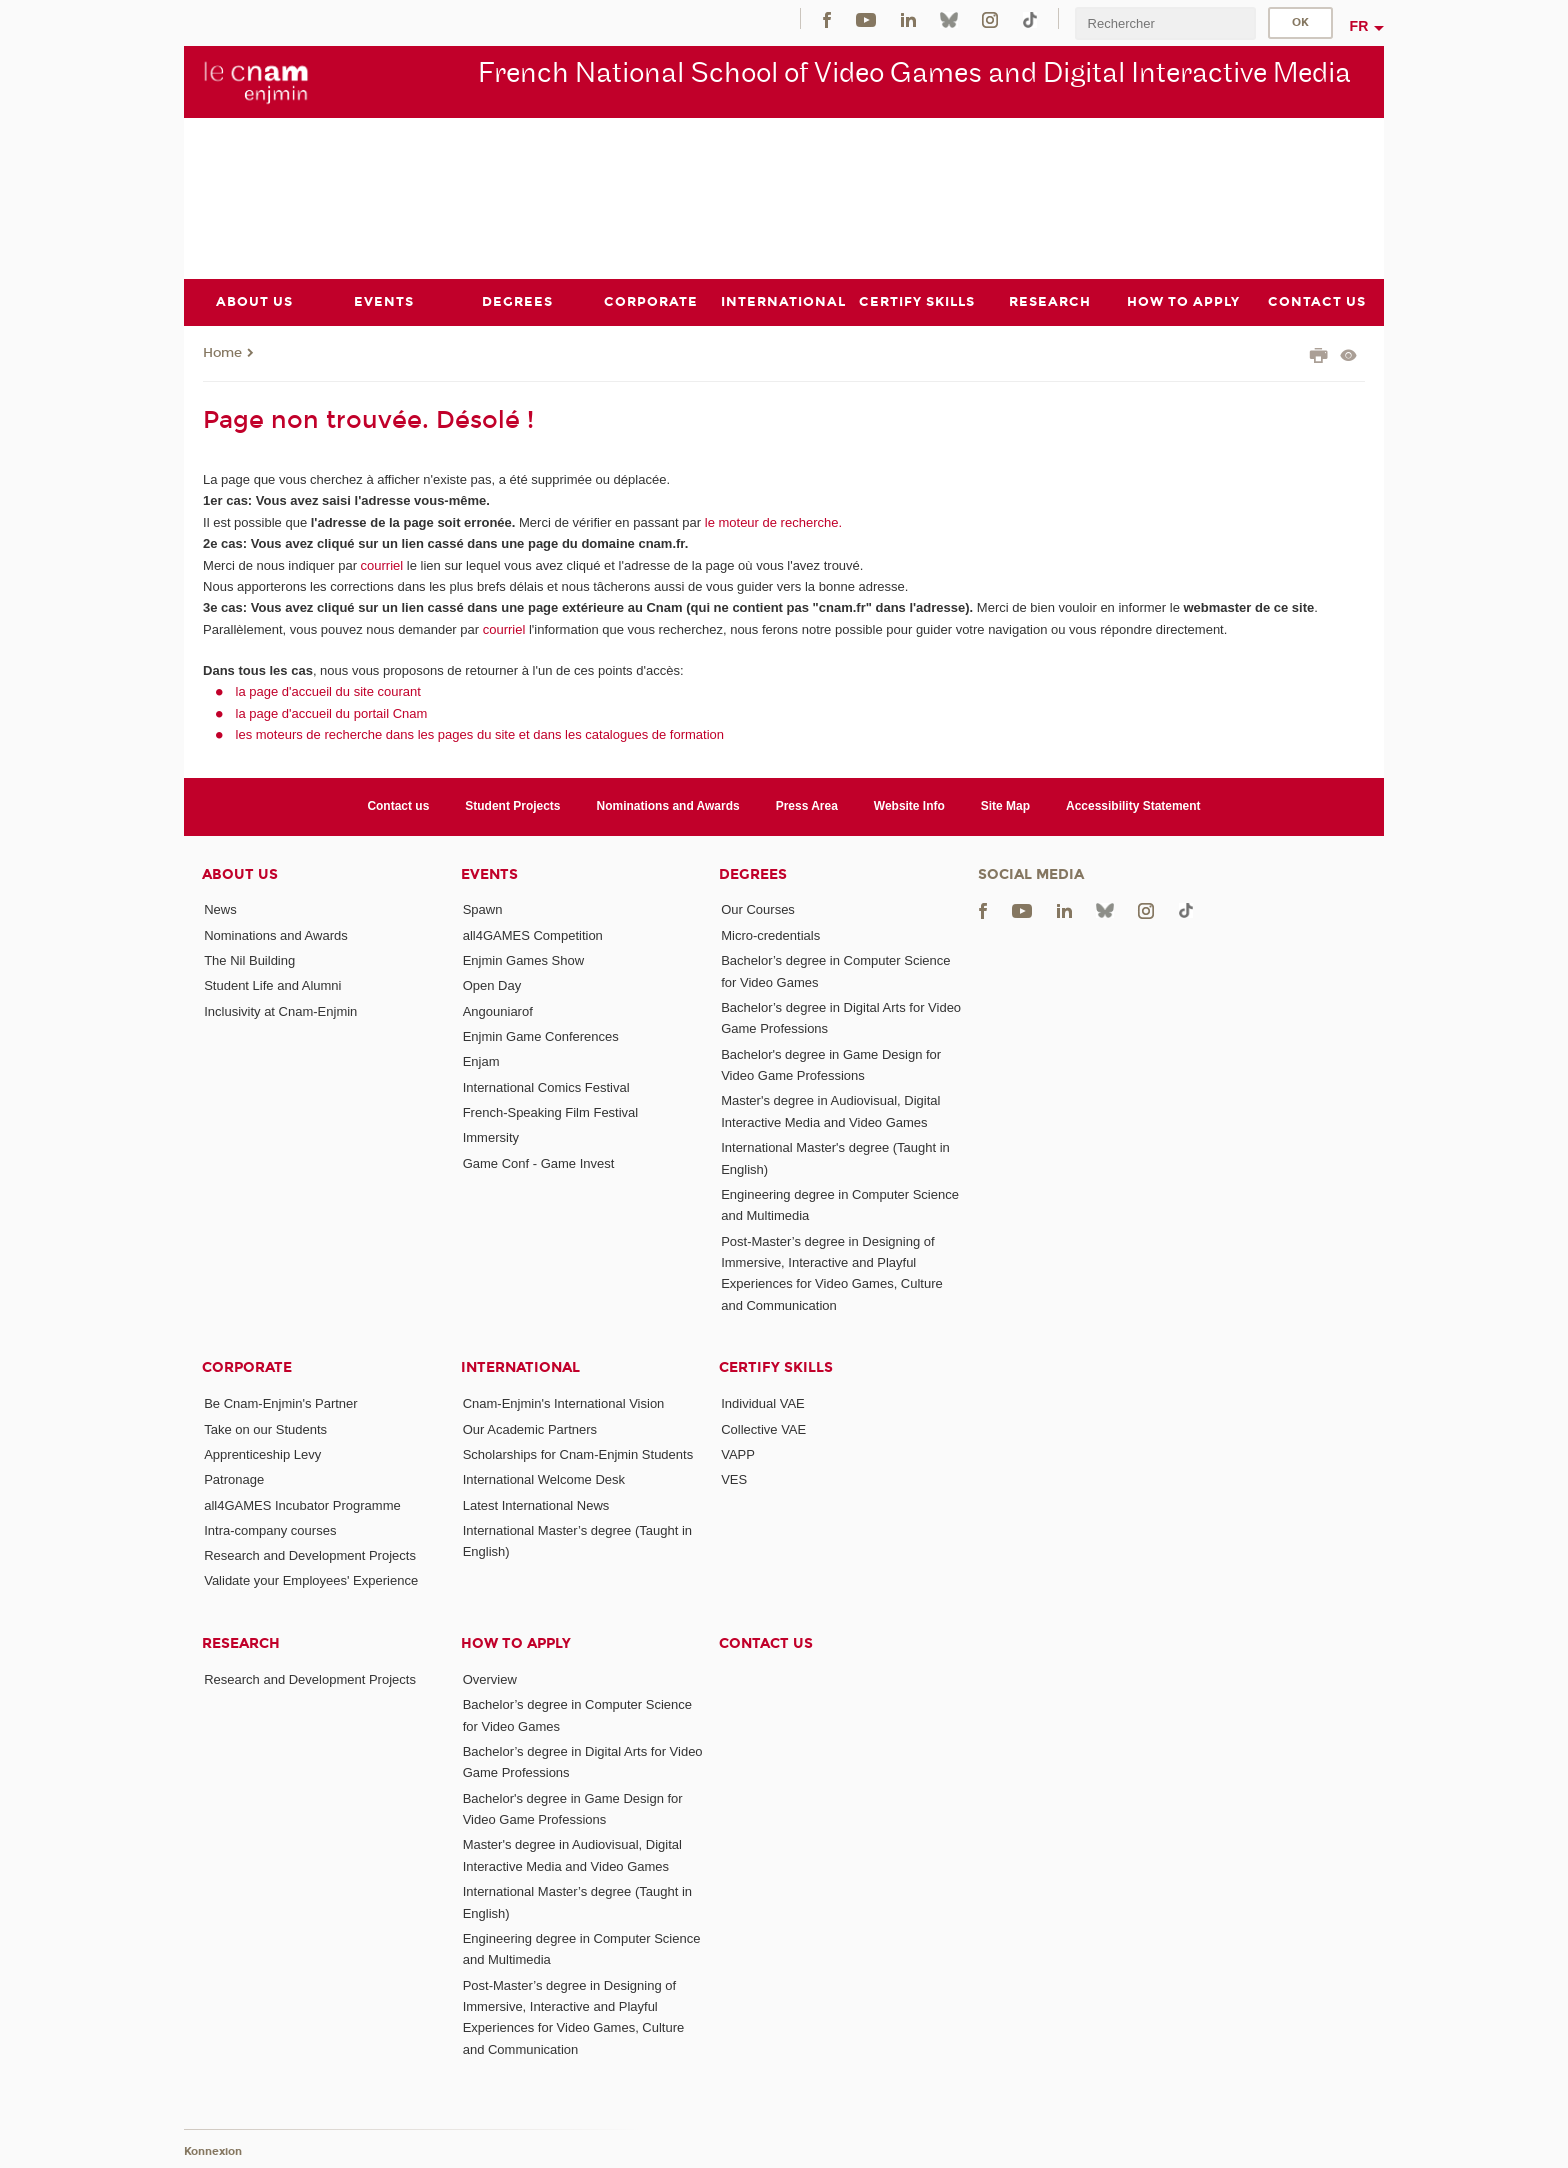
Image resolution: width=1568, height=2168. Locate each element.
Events (489, 873)
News (220, 909)
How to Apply (516, 1642)
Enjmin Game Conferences (541, 1036)
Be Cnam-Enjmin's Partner (280, 1403)
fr (1359, 26)
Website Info (909, 806)
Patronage (234, 1479)
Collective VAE (763, 1428)
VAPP (738, 1453)
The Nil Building (249, 960)
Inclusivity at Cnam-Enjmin (280, 1010)
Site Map (1005, 806)
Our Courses (758, 909)
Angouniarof (498, 1010)
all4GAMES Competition (533, 934)
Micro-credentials (770, 934)
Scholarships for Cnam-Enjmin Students (578, 1453)
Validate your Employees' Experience (311, 1580)
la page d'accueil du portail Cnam (332, 712)
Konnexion (213, 2150)
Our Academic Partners (530, 1428)
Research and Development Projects (310, 1555)
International (520, 1367)
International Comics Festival (546, 1086)
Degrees (753, 873)
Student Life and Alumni (272, 985)
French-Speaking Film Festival (551, 1111)
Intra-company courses (270, 1529)
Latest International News (536, 1504)
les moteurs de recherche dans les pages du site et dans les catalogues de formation (480, 734)
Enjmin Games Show (523, 960)
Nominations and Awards (668, 806)
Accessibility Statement (1133, 806)
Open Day (492, 985)
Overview (490, 1678)
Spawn (483, 909)
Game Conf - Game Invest (539, 1162)
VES (734, 1479)
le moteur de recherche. (771, 521)
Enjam (481, 1061)
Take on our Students (265, 1428)
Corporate (247, 1367)
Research (241, 1642)
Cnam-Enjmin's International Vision (564, 1403)
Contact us (398, 806)
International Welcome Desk (544, 1479)
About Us (240, 873)
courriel (382, 564)
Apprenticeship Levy (262, 1453)
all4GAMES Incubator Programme (302, 1504)
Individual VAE (763, 1403)
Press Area (807, 806)
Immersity (491, 1137)
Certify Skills (776, 1367)
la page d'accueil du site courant (328, 691)
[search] (1165, 23)
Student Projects (512, 806)
